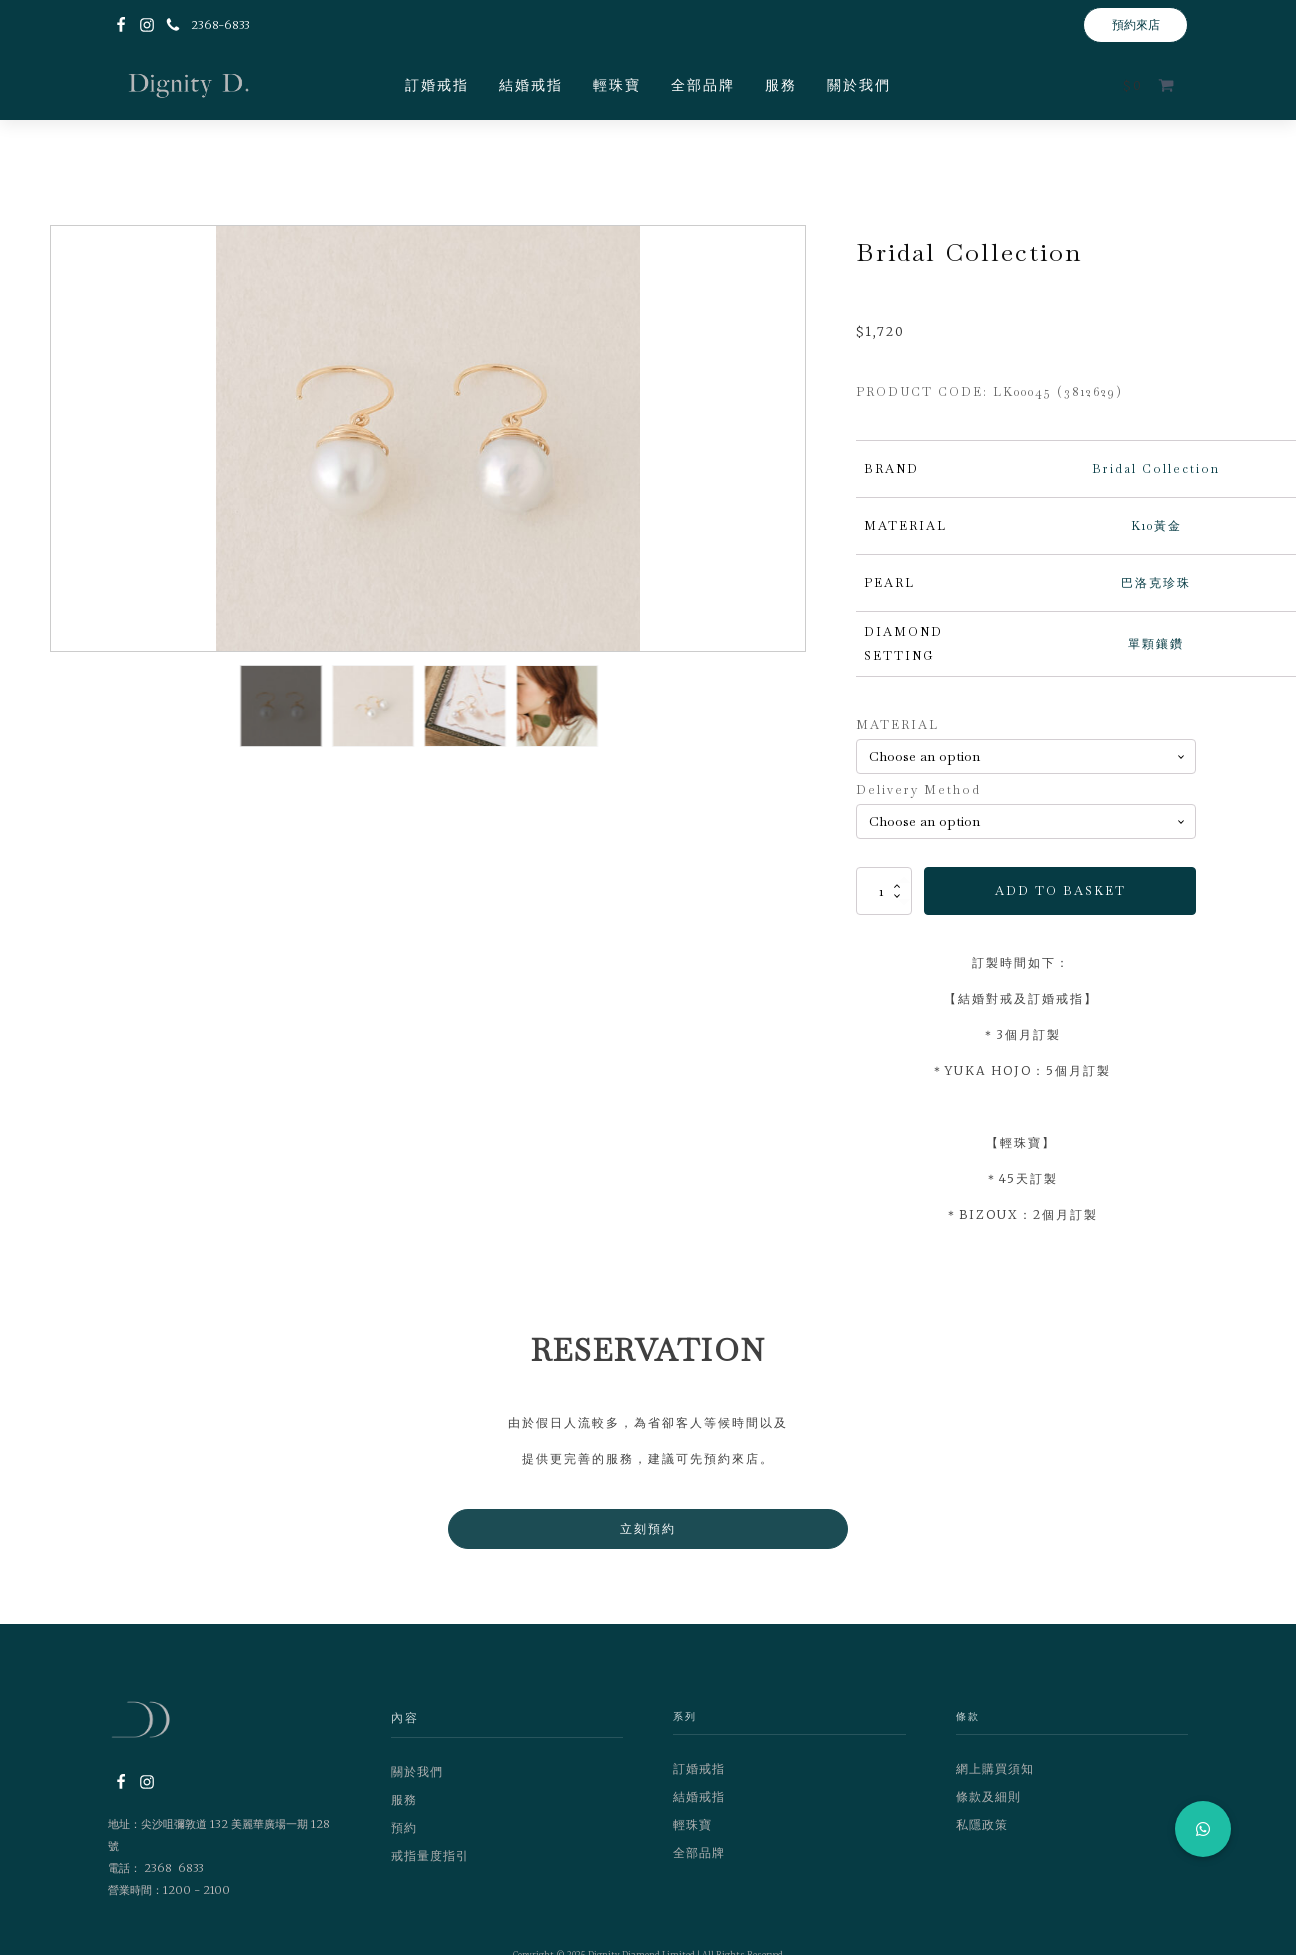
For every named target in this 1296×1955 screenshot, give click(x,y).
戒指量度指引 (430, 1855)
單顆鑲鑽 (1156, 644)
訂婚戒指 (437, 85)
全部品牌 (703, 85)
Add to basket (1060, 891)
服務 (781, 85)
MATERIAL (897, 725)
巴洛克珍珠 (1156, 583)
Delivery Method (918, 790)
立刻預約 (648, 1528)
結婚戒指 (531, 85)
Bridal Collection (1156, 469)
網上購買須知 (995, 1768)
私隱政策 (982, 1824)
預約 (404, 1827)
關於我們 (859, 85)
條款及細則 (988, 1796)
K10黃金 (1156, 526)
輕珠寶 (617, 85)
